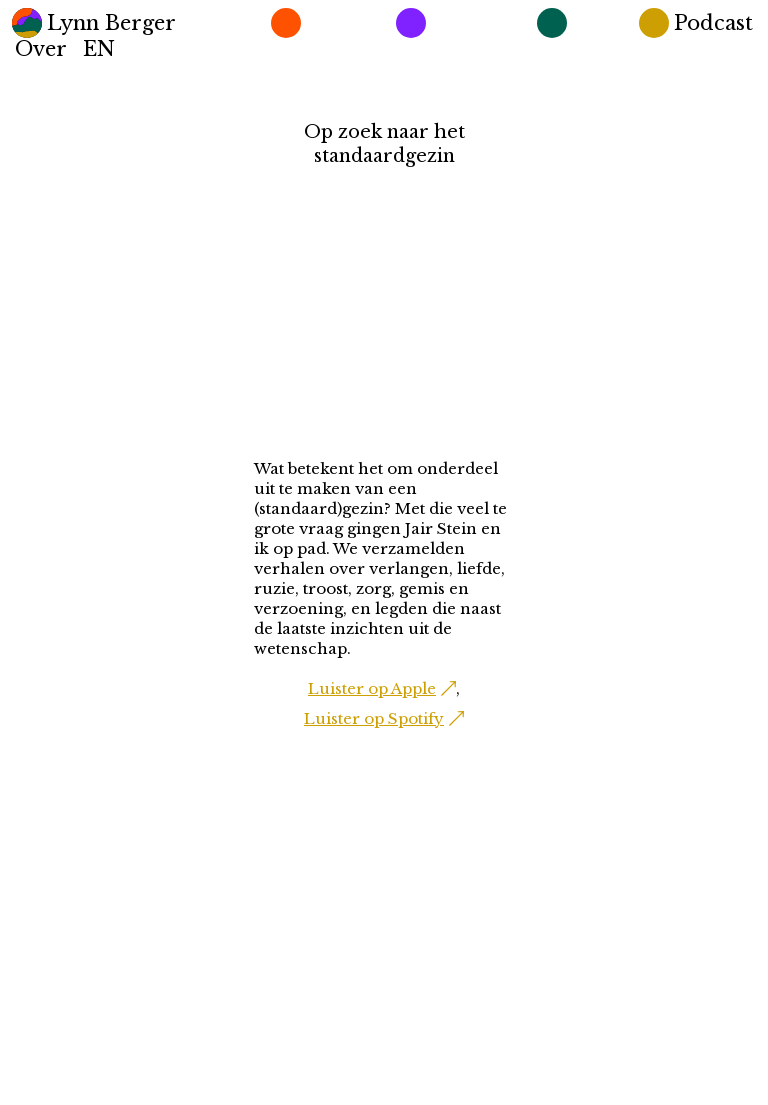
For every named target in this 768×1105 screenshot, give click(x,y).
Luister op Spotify (374, 718)
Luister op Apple (372, 688)
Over (41, 49)
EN (99, 49)
